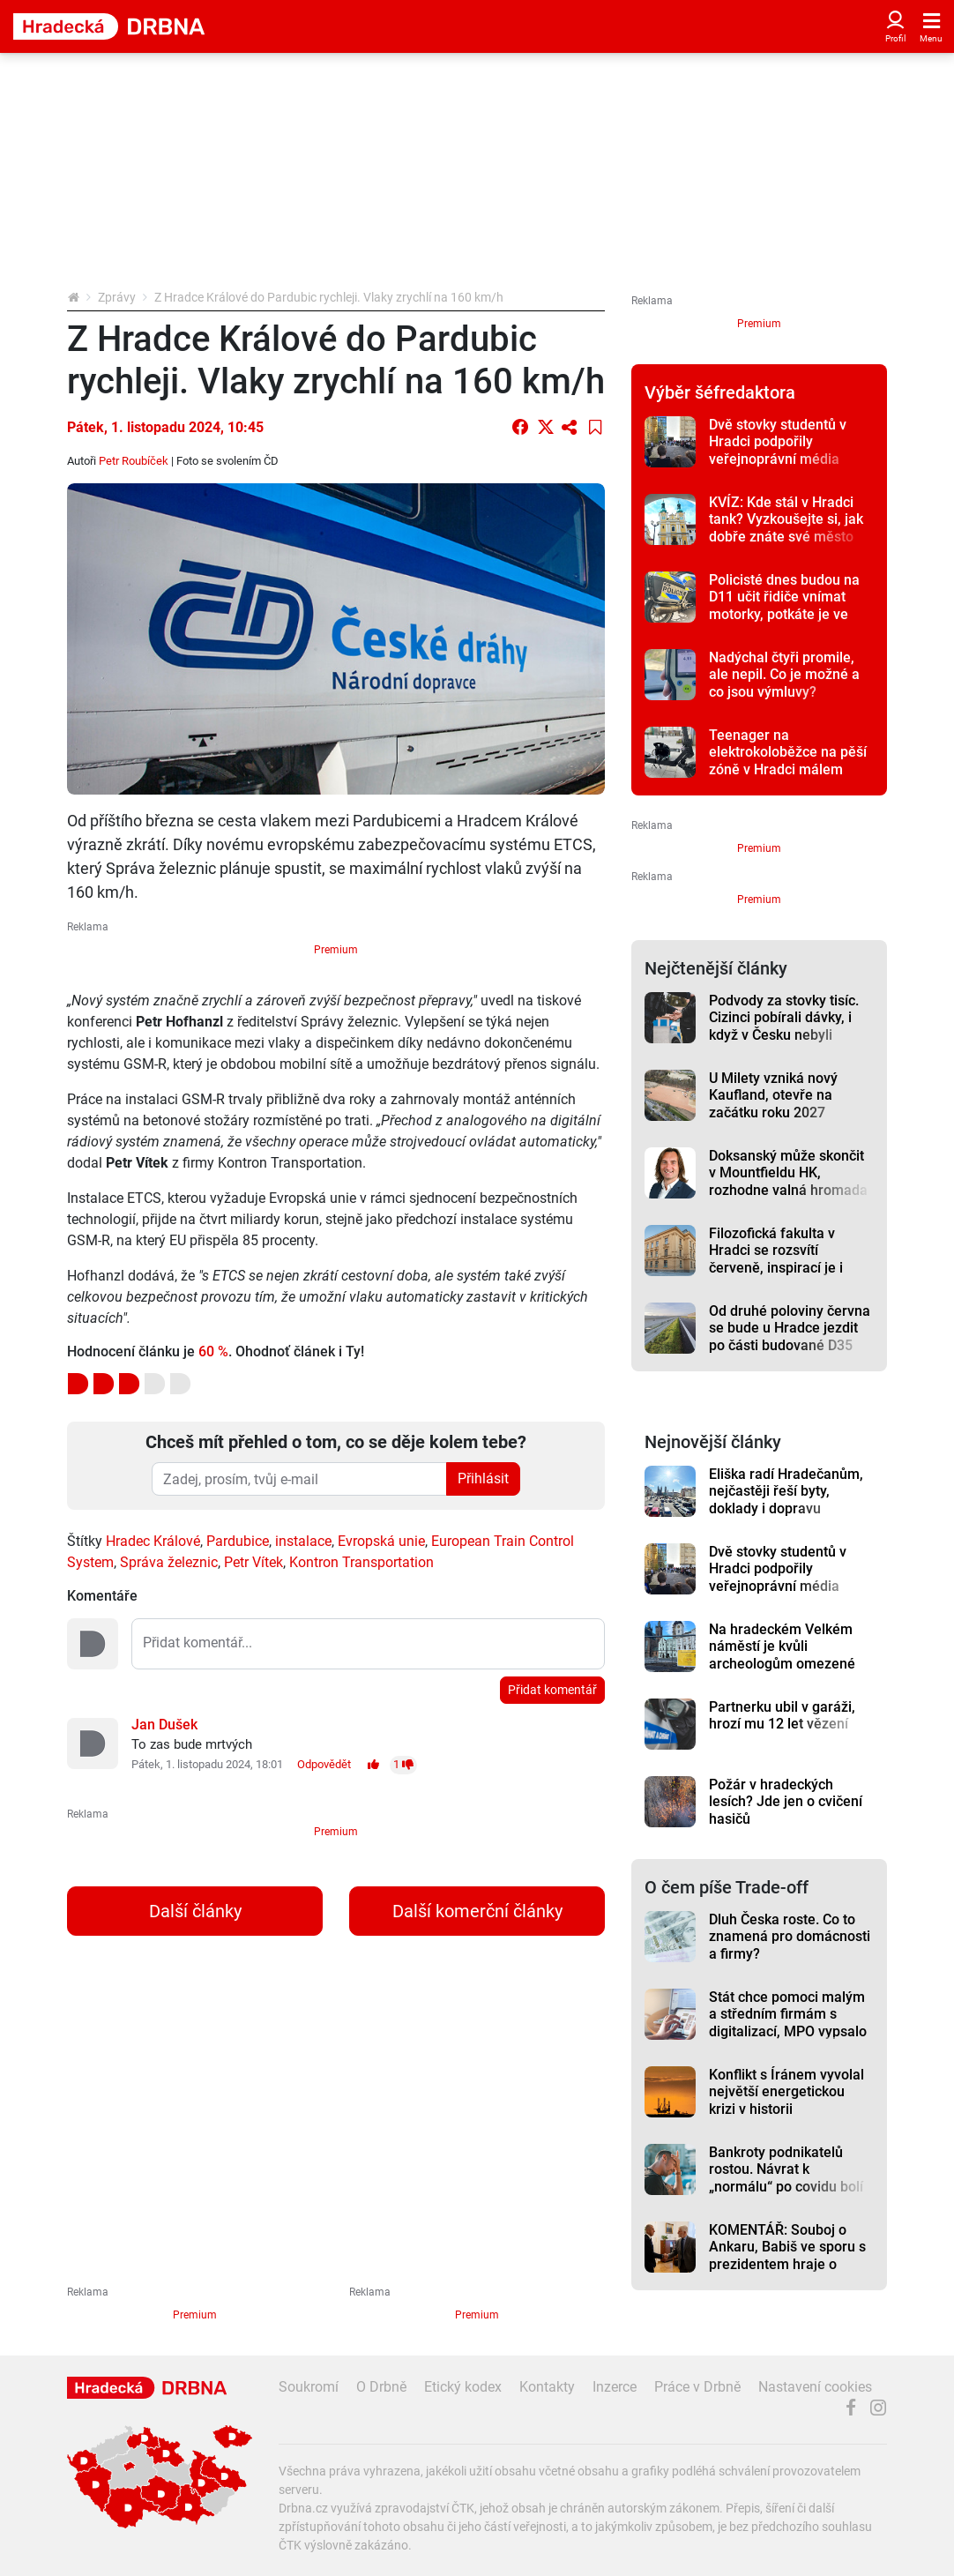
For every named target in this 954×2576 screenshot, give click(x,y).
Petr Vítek (253, 1562)
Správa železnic (169, 1562)
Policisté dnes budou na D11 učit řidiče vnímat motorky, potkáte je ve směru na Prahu (784, 605)
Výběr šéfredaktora (720, 392)
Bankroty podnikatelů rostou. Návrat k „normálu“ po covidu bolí (786, 2169)
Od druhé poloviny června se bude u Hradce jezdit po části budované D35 (789, 1328)
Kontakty (547, 2386)
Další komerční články (477, 1911)
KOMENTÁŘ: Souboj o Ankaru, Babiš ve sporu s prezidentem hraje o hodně (787, 2255)
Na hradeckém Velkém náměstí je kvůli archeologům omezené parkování (782, 1655)
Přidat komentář (552, 1690)
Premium (336, 950)
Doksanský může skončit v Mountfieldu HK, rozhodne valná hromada (788, 1172)
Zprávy (117, 297)
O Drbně (381, 2386)
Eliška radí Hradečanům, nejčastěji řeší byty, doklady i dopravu (786, 1491)
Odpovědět (324, 1764)
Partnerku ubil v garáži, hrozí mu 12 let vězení (782, 1715)
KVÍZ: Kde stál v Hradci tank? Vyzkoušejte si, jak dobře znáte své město (786, 519)
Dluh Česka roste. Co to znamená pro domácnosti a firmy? (789, 1936)
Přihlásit (483, 1478)
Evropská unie (381, 1541)
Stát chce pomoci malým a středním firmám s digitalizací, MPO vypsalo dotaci (788, 2023)
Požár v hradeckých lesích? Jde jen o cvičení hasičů (785, 1801)
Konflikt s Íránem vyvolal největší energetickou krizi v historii (786, 2091)
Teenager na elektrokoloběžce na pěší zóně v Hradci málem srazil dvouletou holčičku (788, 761)
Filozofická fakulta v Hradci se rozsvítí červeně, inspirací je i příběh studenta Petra (777, 1259)
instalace (303, 1541)
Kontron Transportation (361, 1562)
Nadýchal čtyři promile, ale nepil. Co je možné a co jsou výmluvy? (784, 674)
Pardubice (237, 1541)
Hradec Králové (153, 1541)
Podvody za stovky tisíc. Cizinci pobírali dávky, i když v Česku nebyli (784, 1017)
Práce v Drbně (697, 2386)
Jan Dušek (164, 1724)
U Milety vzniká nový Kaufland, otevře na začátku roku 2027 (773, 1095)
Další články (195, 1911)
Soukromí (309, 2386)
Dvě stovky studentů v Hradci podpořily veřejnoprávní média (777, 441)
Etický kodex (463, 2386)
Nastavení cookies (815, 2386)
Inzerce (615, 2386)
